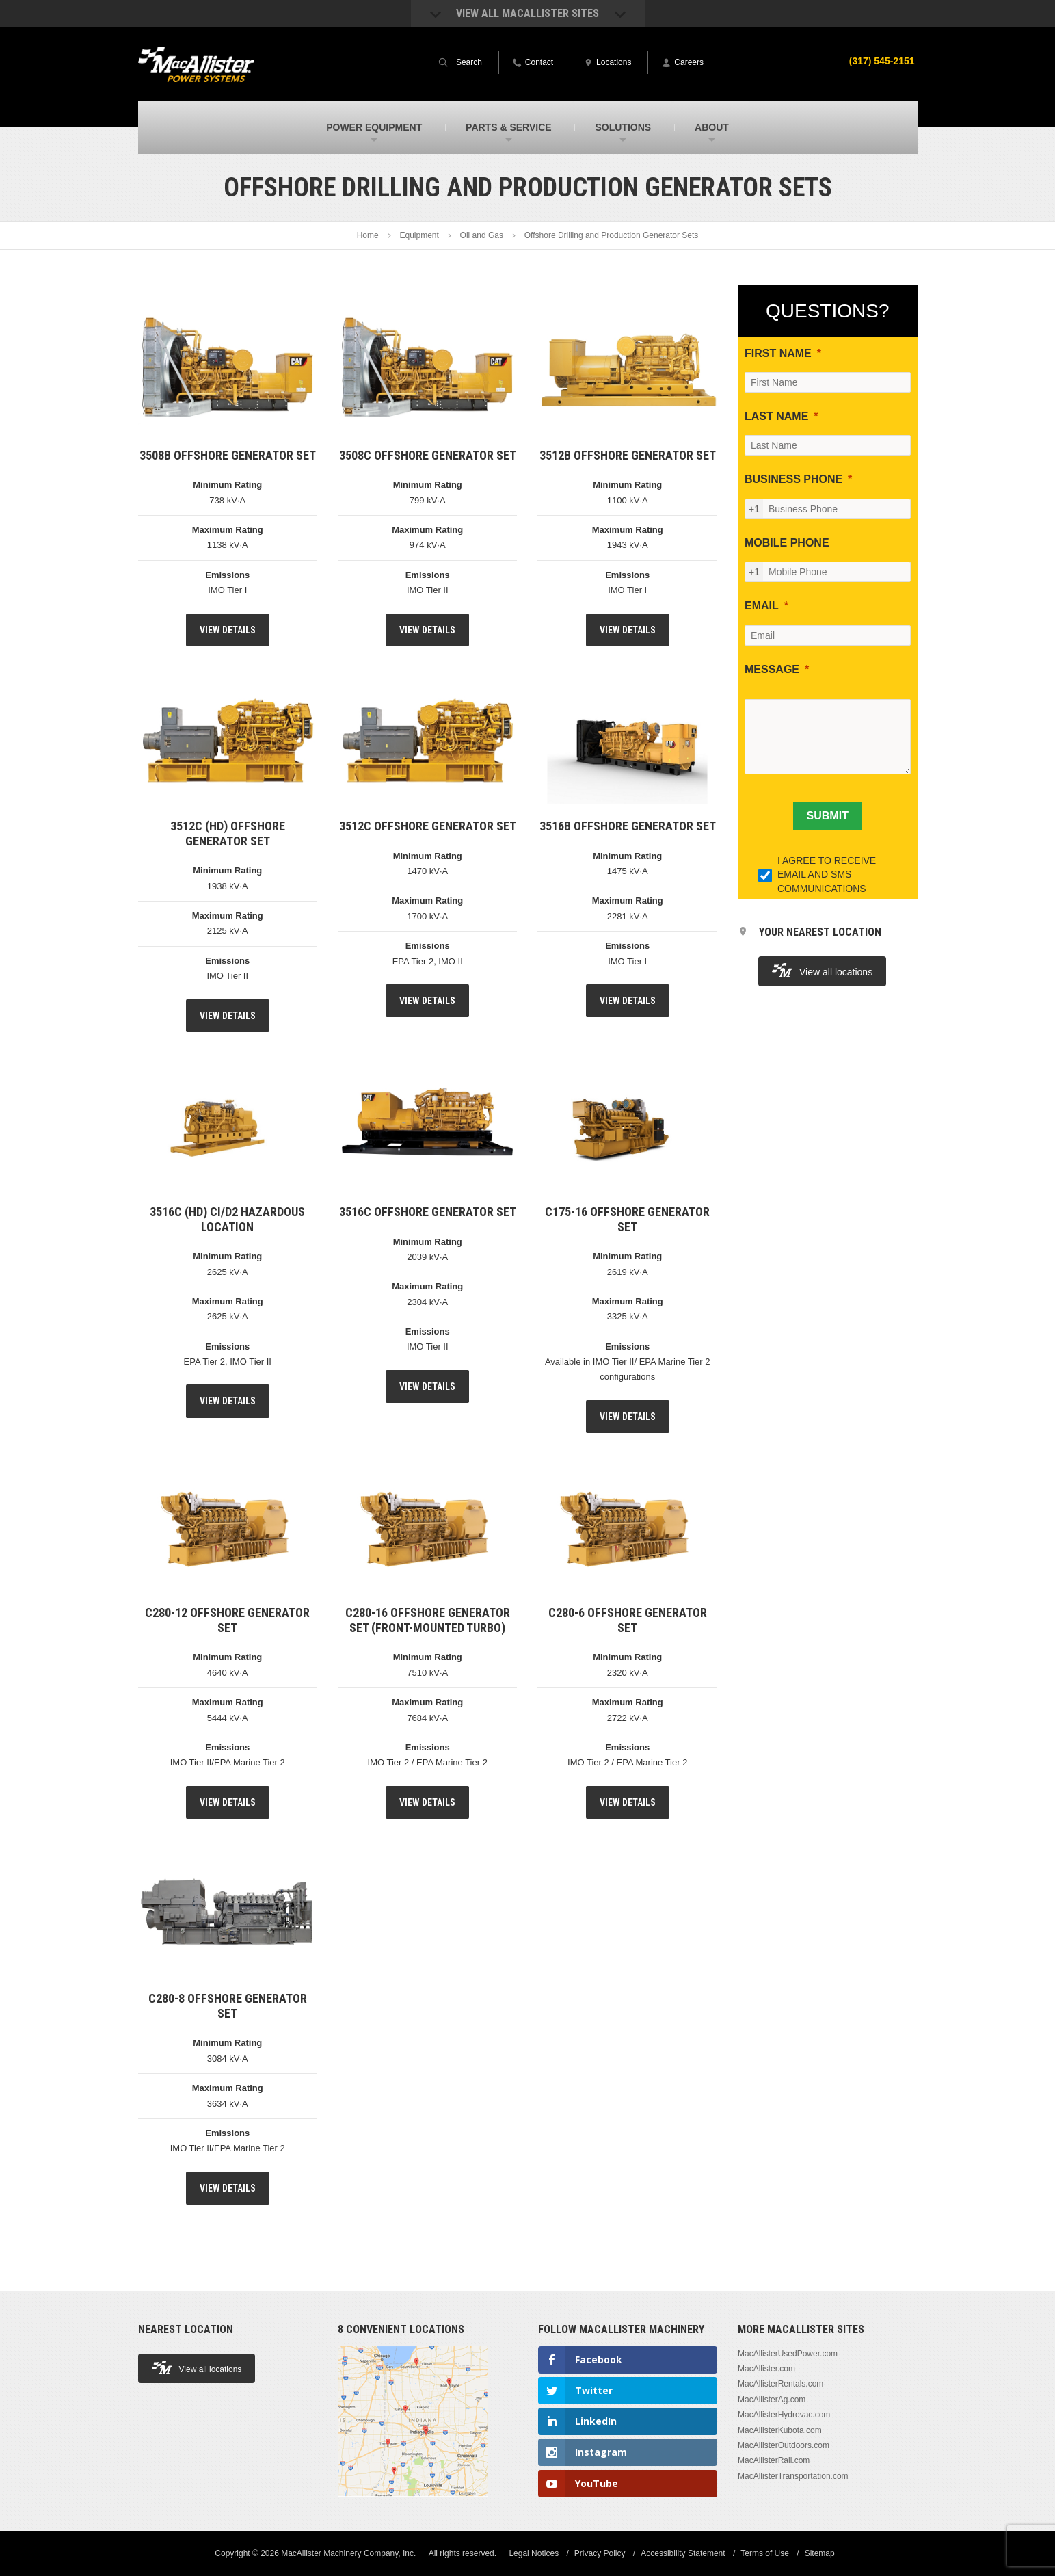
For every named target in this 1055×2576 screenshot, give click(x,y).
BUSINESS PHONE (793, 479)
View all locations (822, 970)
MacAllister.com (766, 2369)
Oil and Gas (481, 235)
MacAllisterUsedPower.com (788, 2353)
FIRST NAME (778, 353)
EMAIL (762, 606)
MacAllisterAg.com (771, 2399)
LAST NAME (776, 416)
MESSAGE (772, 669)
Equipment (418, 235)
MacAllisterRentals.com (780, 2384)
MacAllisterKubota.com (780, 2430)
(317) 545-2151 (882, 60)
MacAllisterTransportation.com (793, 2476)
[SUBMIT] (827, 816)
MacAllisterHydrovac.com (784, 2414)
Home (368, 235)
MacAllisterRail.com (774, 2460)
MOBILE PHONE (787, 543)
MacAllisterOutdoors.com (783, 2445)
